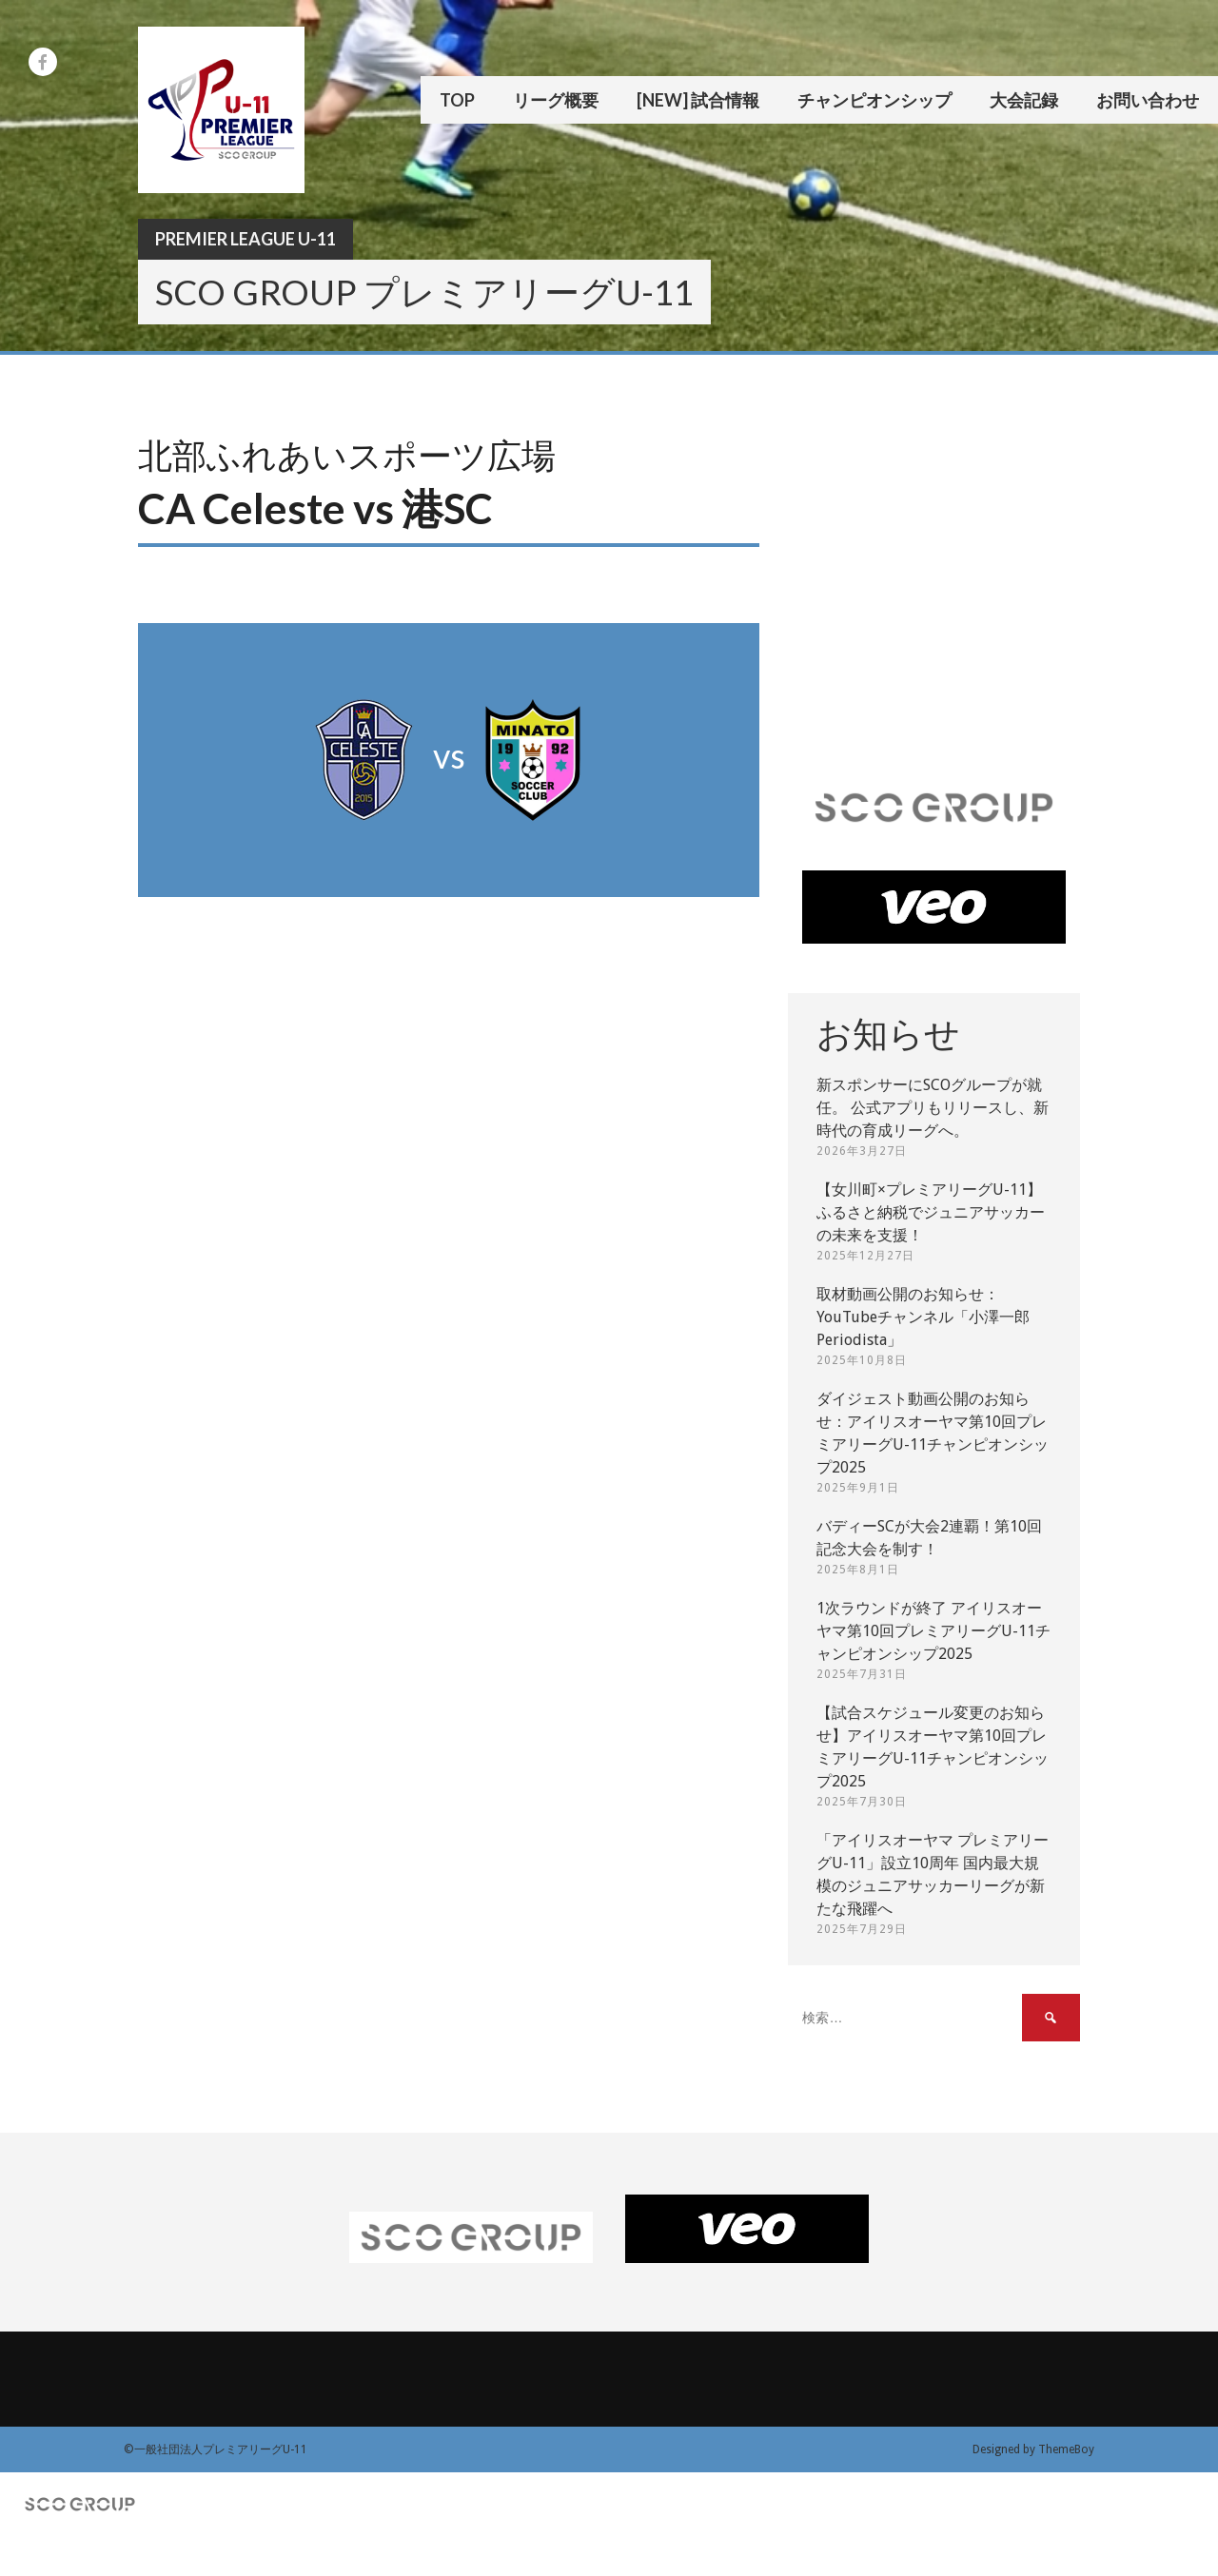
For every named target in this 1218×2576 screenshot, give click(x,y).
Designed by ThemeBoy (1033, 2449)
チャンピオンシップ (874, 99)
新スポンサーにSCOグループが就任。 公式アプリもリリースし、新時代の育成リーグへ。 (932, 1108)
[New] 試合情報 (698, 99)
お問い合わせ (1147, 99)
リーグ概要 (556, 99)
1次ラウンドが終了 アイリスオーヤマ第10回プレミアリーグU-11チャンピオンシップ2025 (933, 1631)
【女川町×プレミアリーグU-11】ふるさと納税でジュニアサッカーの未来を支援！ (930, 1212)
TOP (457, 99)
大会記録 (1024, 99)
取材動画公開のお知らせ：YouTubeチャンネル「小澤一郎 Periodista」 (923, 1317)
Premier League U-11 (245, 238)
